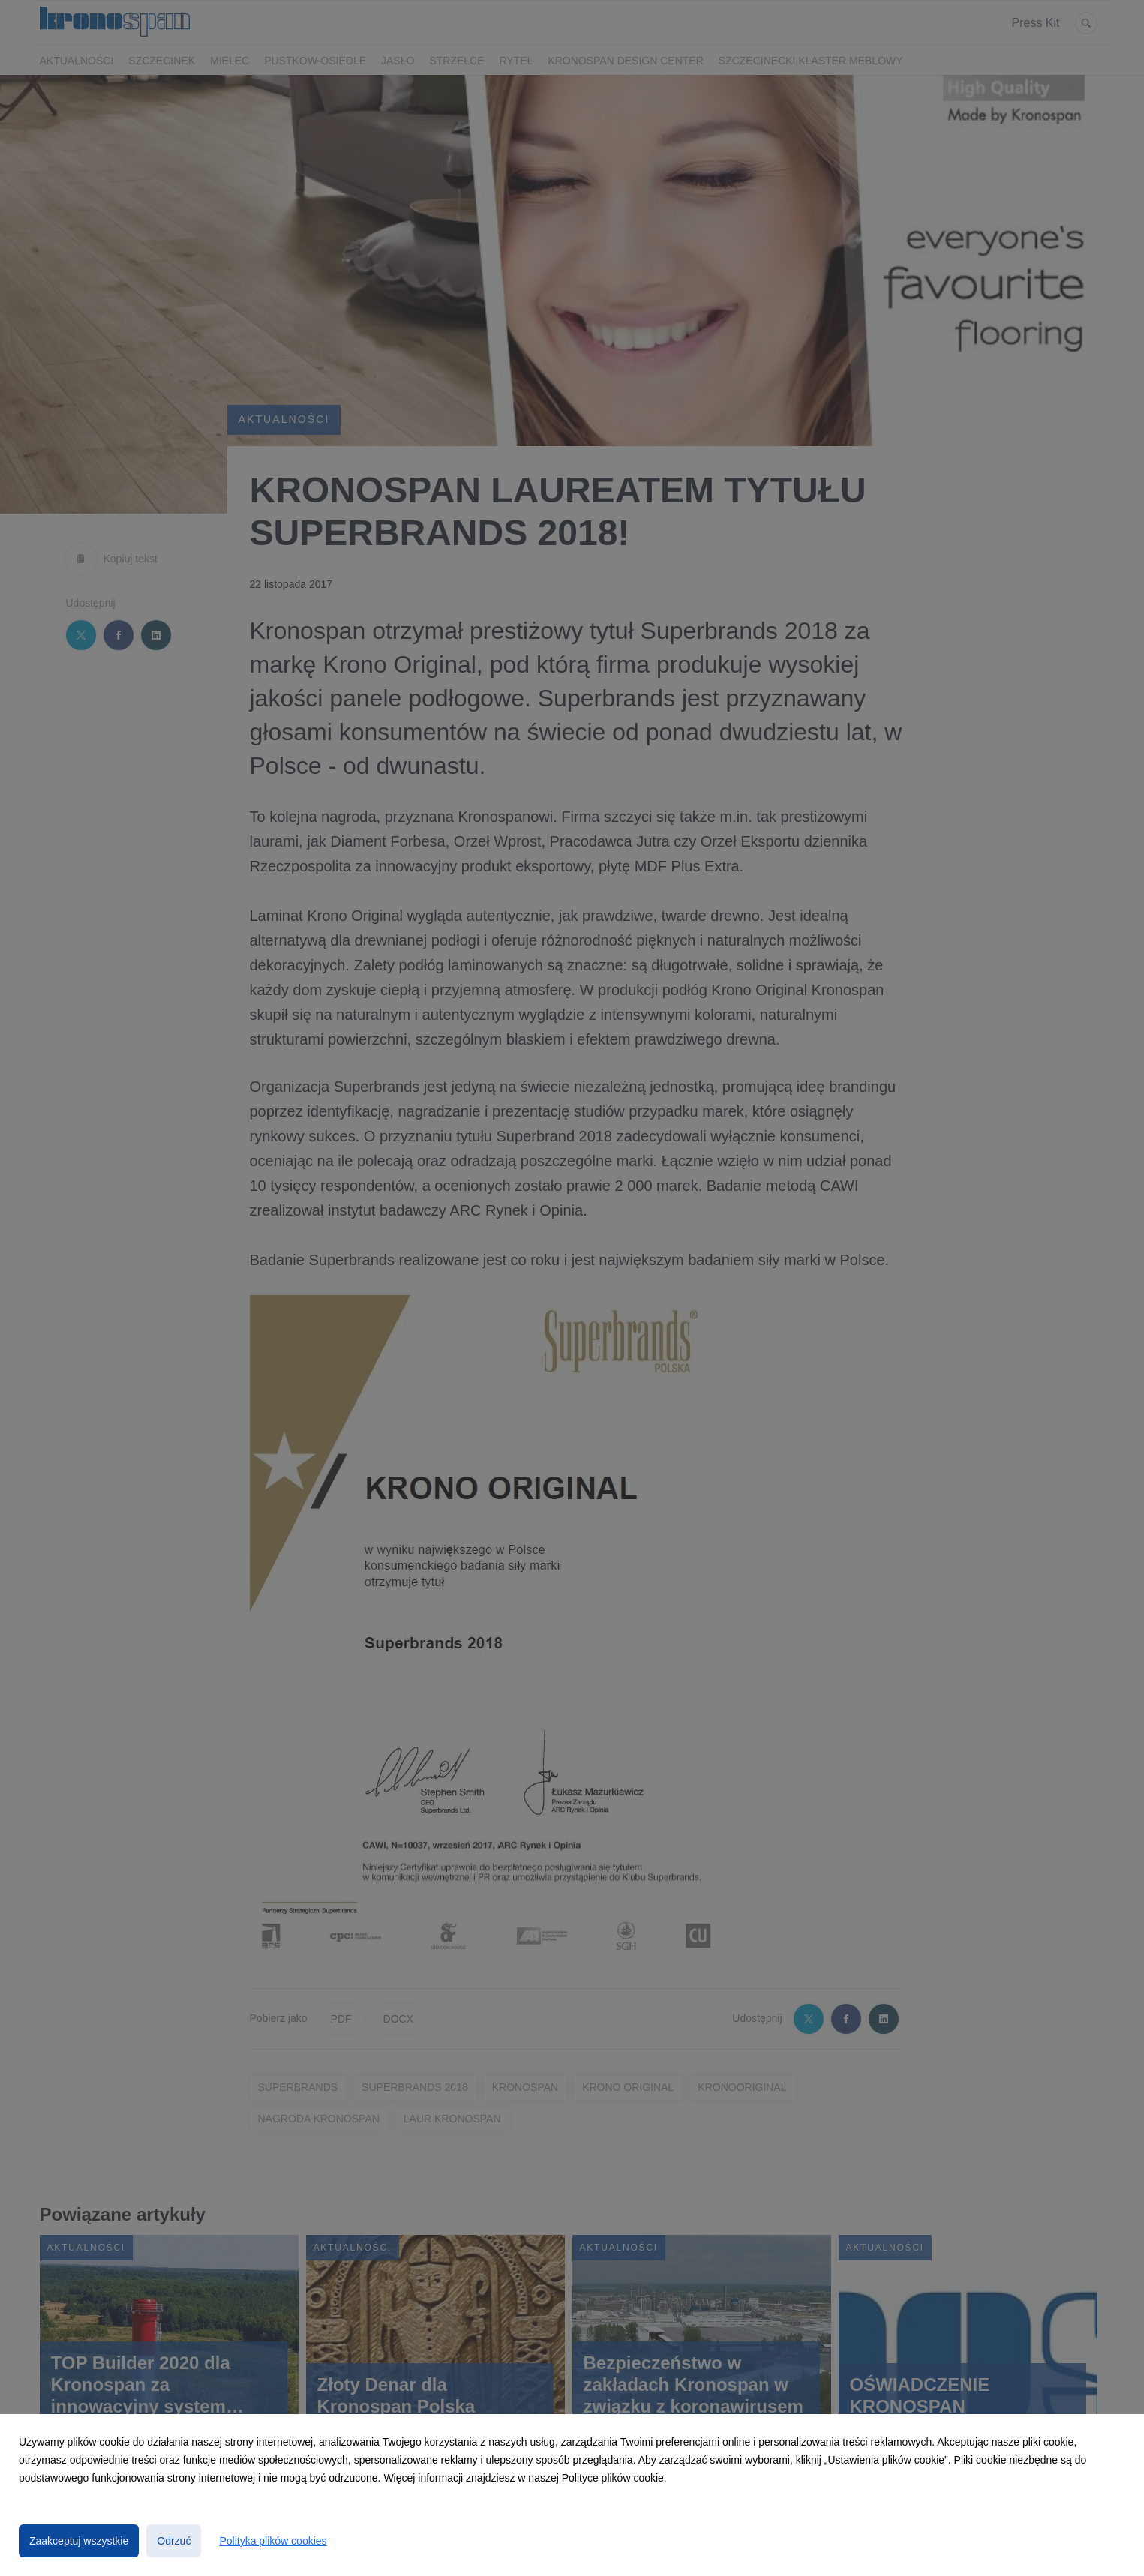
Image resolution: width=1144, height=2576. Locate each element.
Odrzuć (174, 2541)
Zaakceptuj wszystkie (78, 2541)
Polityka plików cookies (272, 2541)
